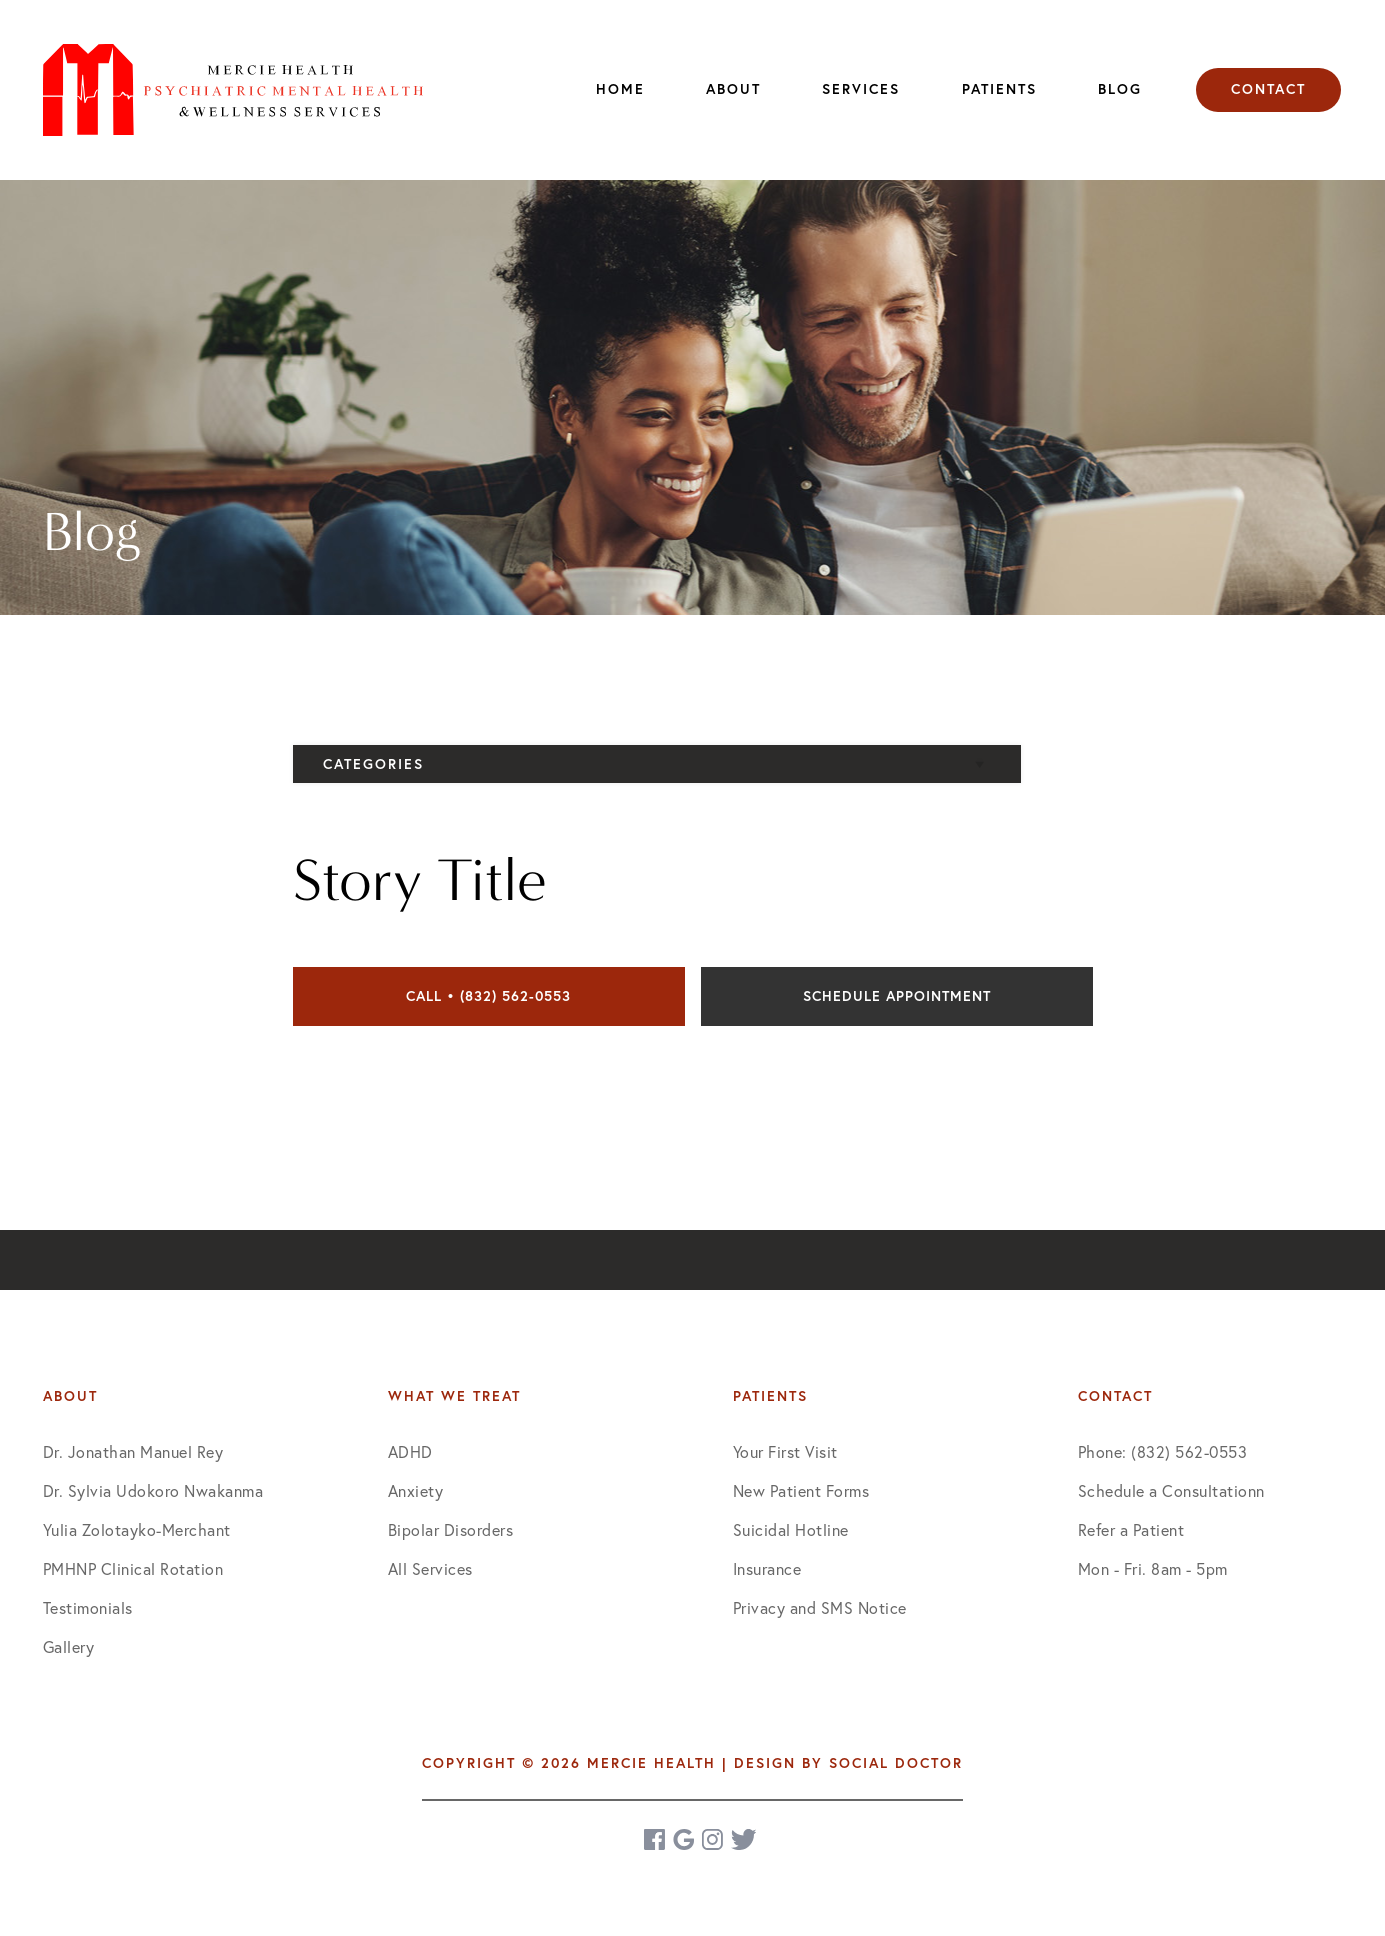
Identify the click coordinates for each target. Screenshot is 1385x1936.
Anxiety (416, 1490)
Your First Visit (785, 1451)
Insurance (767, 1568)
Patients (999, 89)
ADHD (410, 1451)
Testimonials (88, 1607)
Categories (373, 764)
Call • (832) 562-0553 (488, 996)
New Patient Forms (801, 1490)
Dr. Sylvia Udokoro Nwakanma (153, 1490)
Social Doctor (896, 1763)
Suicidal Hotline (791, 1529)
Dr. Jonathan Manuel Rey (133, 1451)
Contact (1268, 89)
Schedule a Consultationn (1171, 1490)
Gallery (69, 1646)
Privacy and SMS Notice (820, 1607)
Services (861, 89)
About (733, 89)
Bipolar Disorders (451, 1529)
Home (620, 89)
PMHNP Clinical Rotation (133, 1568)
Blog (1120, 89)
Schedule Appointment (897, 996)
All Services (430, 1568)
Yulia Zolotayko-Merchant (137, 1529)
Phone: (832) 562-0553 (1163, 1451)
